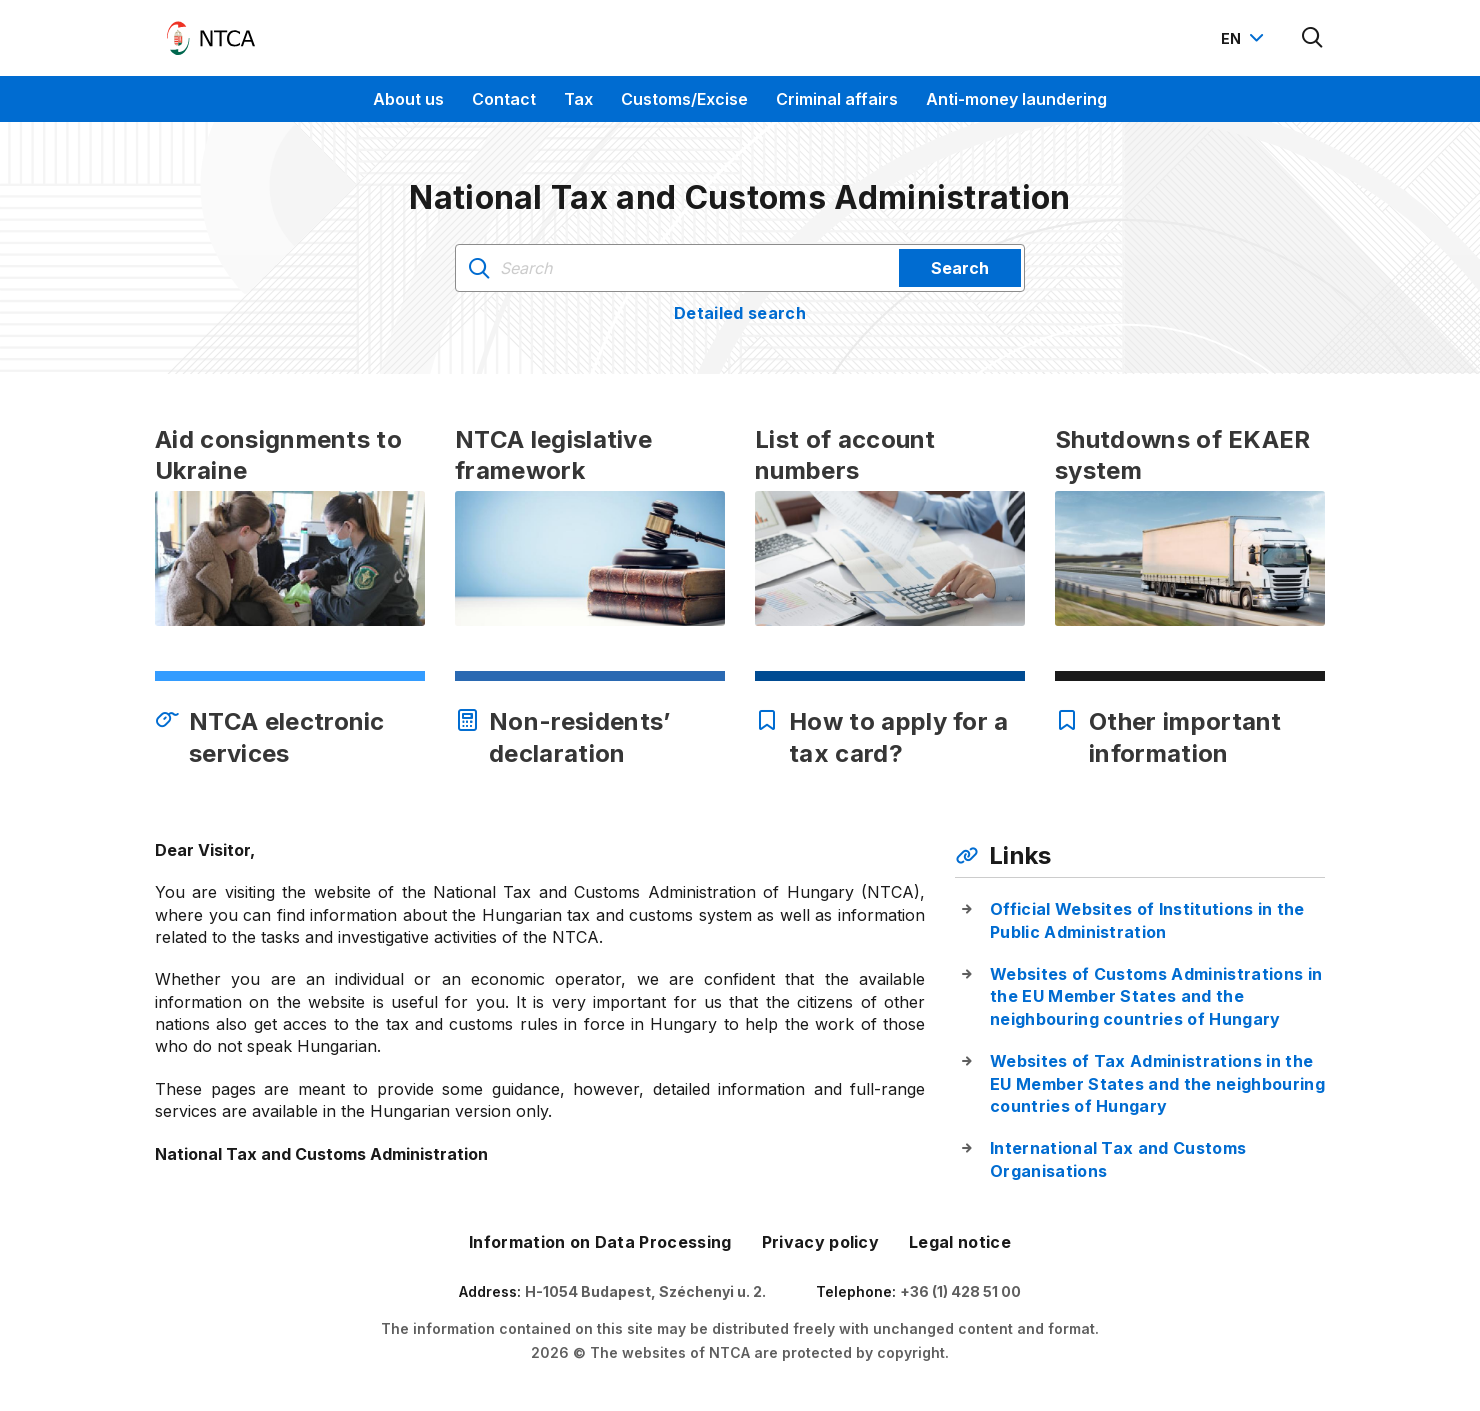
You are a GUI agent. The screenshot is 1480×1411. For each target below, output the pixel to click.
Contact (504, 99)
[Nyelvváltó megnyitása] (1245, 38)
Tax (578, 99)
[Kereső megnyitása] (1313, 38)
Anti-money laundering (1016, 99)
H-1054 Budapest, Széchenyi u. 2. (645, 1291)
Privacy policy (820, 1242)
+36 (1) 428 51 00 (960, 1291)
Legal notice (960, 1242)
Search (960, 268)
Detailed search (740, 313)
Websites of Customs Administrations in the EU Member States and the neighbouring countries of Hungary (1156, 996)
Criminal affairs (837, 99)
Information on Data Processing (600, 1242)
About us (408, 99)
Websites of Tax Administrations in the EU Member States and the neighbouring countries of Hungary (1157, 1083)
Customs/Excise (684, 99)
